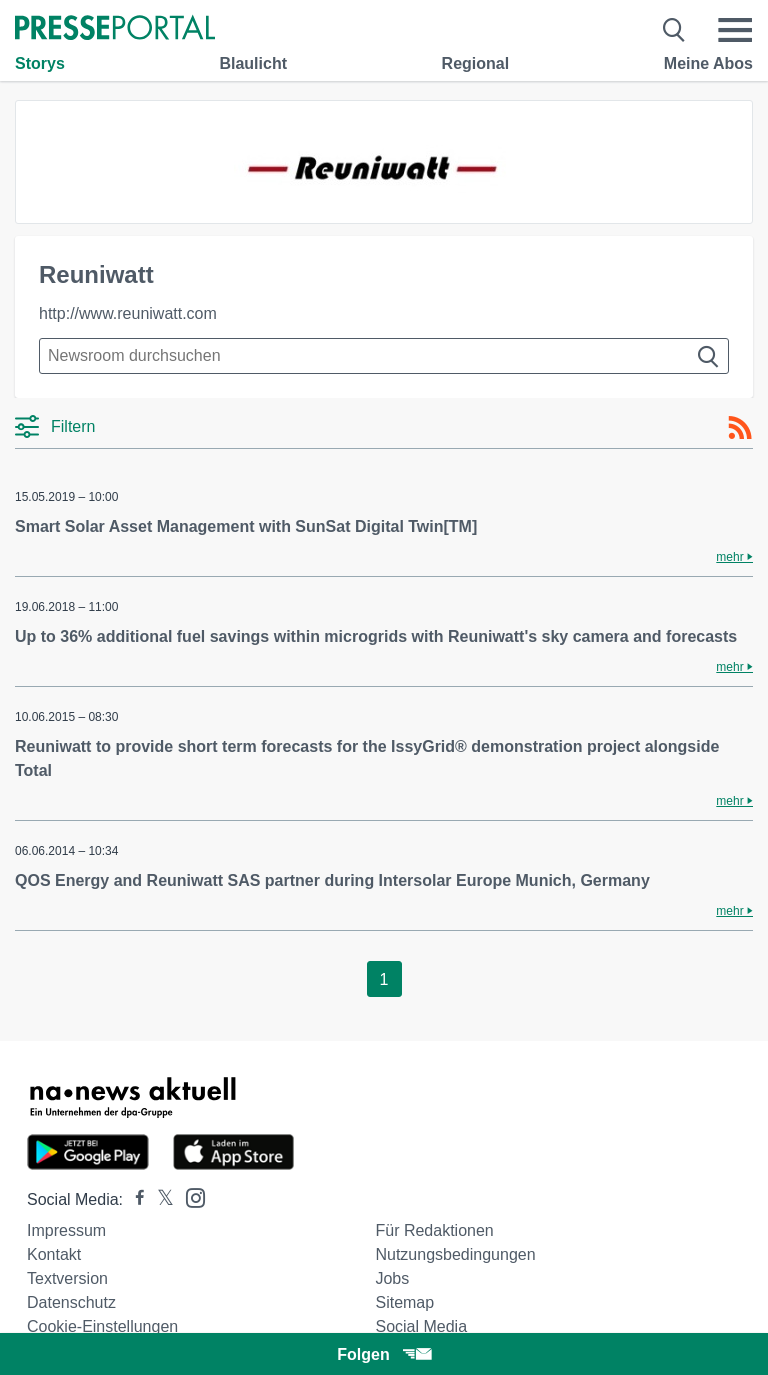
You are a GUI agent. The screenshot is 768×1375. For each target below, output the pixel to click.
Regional (476, 63)
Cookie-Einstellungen (102, 1326)
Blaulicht (253, 63)
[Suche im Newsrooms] (384, 356)
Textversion (67, 1278)
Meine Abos (708, 63)
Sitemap (404, 1302)
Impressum (66, 1230)
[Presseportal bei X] (159, 1199)
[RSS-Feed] (740, 428)
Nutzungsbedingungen (455, 1254)
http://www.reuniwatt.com (128, 313)
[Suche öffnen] (674, 30)
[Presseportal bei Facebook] (134, 1199)
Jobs (392, 1278)
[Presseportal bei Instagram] (189, 1196)
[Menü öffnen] (735, 30)
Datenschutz (71, 1302)
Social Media (421, 1326)
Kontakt (54, 1254)
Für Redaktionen (434, 1230)
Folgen (383, 1354)
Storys (40, 63)
